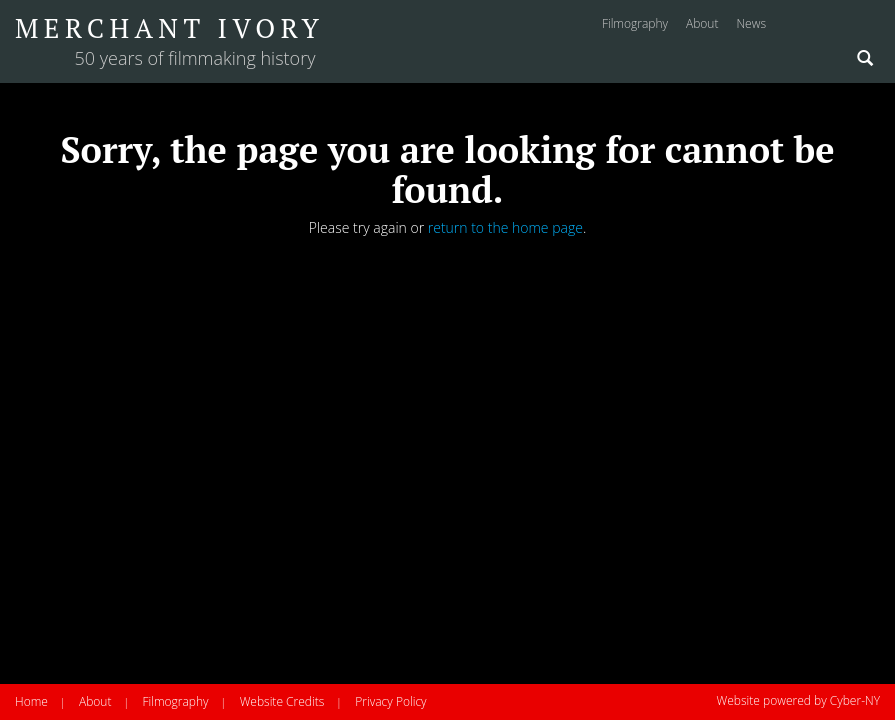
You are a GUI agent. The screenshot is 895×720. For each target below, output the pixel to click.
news (751, 23)
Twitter (867, 26)
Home (31, 701)
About (95, 701)
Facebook (830, 26)
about (702, 23)
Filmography (175, 701)
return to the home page (505, 227)
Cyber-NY (855, 700)
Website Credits (282, 701)
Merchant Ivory (169, 28)
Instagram (795, 26)
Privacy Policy (390, 701)
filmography (635, 23)
